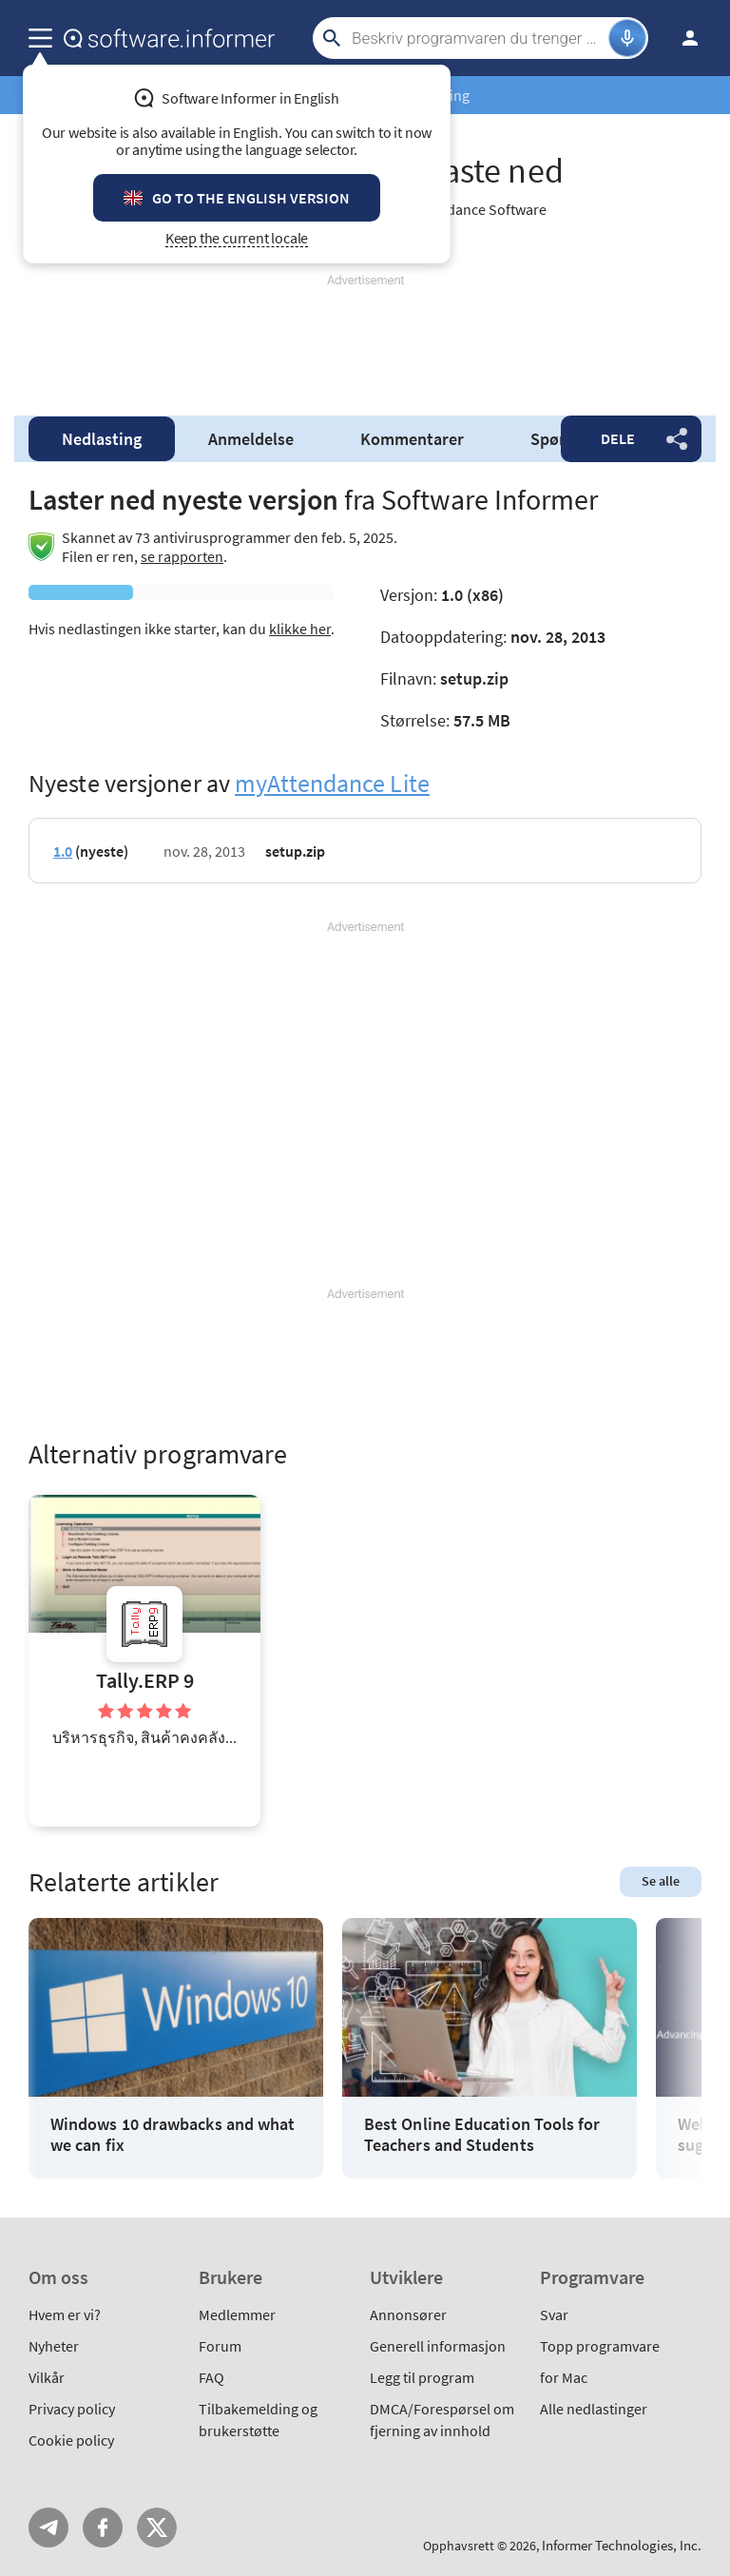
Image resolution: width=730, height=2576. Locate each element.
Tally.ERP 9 (145, 1681)
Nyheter (54, 2345)
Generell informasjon (438, 2345)
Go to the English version (251, 197)
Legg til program (422, 2377)
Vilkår (47, 2377)
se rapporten (182, 556)
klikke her (300, 628)
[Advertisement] (365, 337)
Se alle (661, 1880)
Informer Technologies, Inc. (621, 2545)
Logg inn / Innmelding (684, 38)
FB (103, 2527)
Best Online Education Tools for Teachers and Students (482, 2134)
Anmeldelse (251, 439)
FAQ (211, 2377)
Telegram (48, 2527)
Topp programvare (600, 2345)
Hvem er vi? (65, 2314)
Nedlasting (102, 439)
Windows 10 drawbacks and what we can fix (172, 2134)
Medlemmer (237, 2314)
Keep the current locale (237, 238)
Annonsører (408, 2314)
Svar (554, 2314)
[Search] (477, 38)
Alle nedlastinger (593, 2408)
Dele (618, 438)
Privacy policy (72, 2408)
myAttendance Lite (332, 783)
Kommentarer (412, 439)
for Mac (563, 2377)
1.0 (62, 851)
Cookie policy (71, 2440)
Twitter (157, 2527)
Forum (220, 2345)
